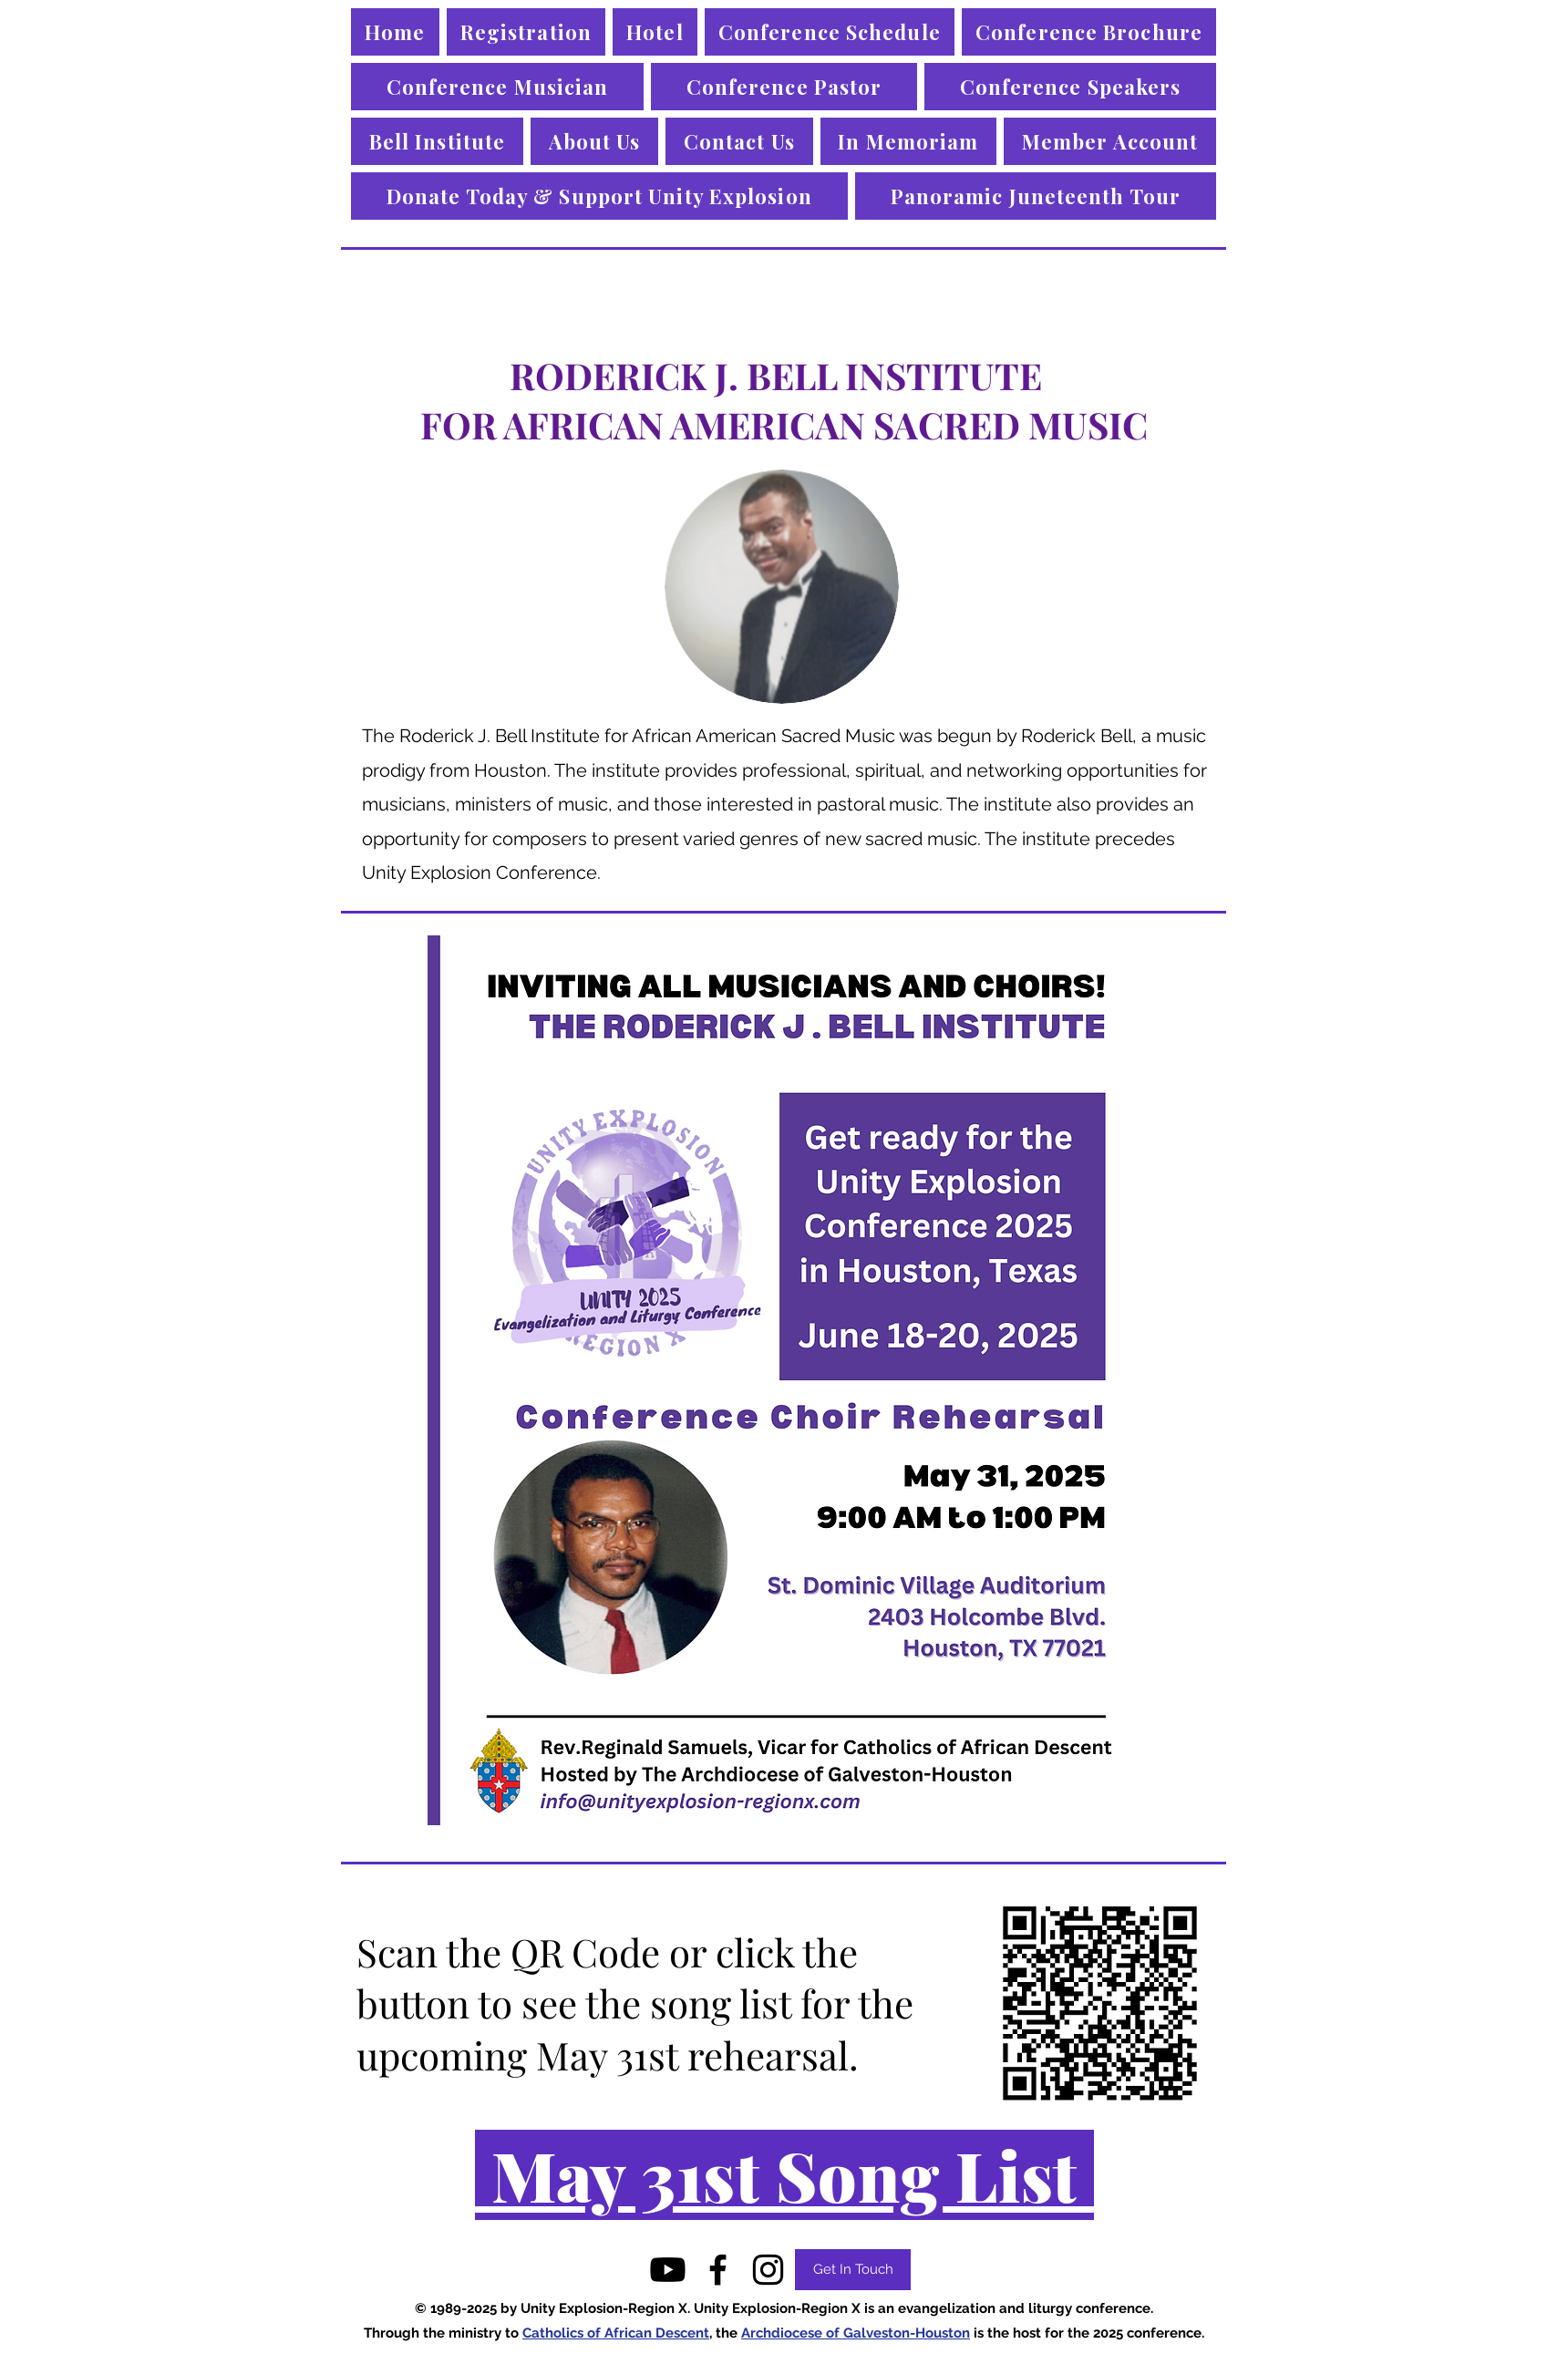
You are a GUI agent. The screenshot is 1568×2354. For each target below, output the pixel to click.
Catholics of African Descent (615, 2333)
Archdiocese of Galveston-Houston (855, 2333)
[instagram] (768, 2269)
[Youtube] (667, 2269)
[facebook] (717, 2269)
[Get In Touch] (853, 2269)
